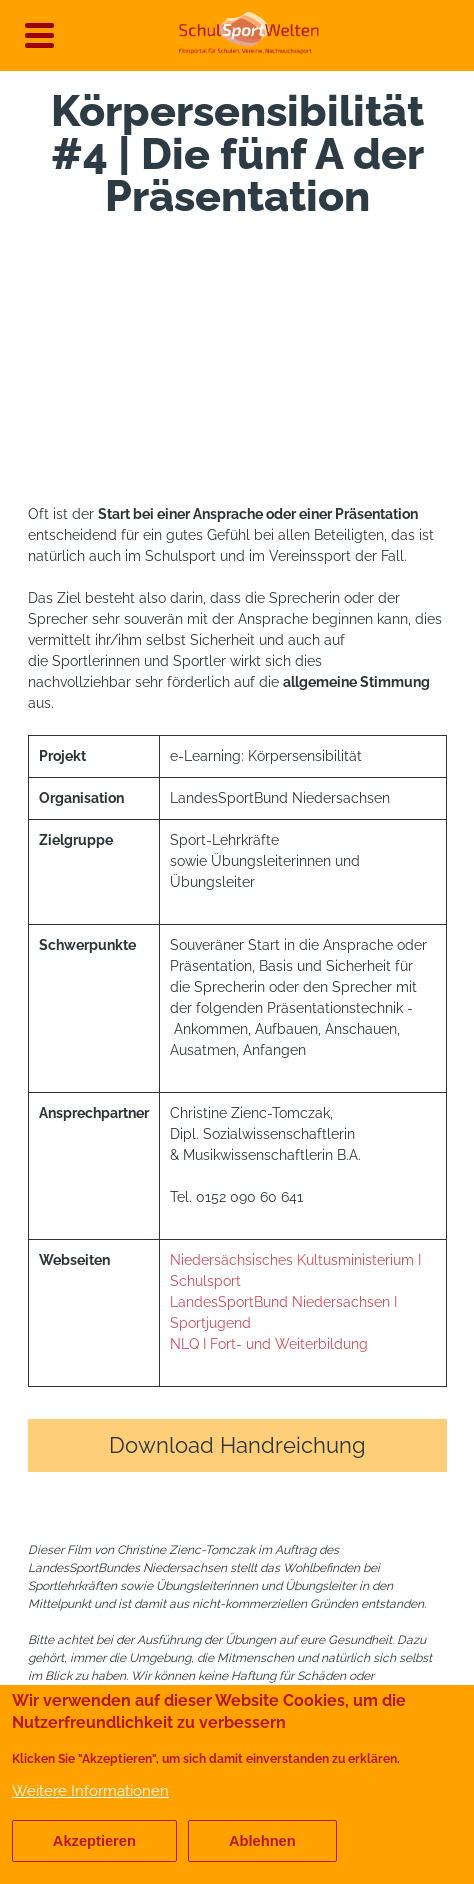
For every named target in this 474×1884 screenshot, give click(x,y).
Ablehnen (262, 1841)
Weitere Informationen (90, 1790)
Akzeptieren (94, 1841)
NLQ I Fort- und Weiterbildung (269, 1344)
